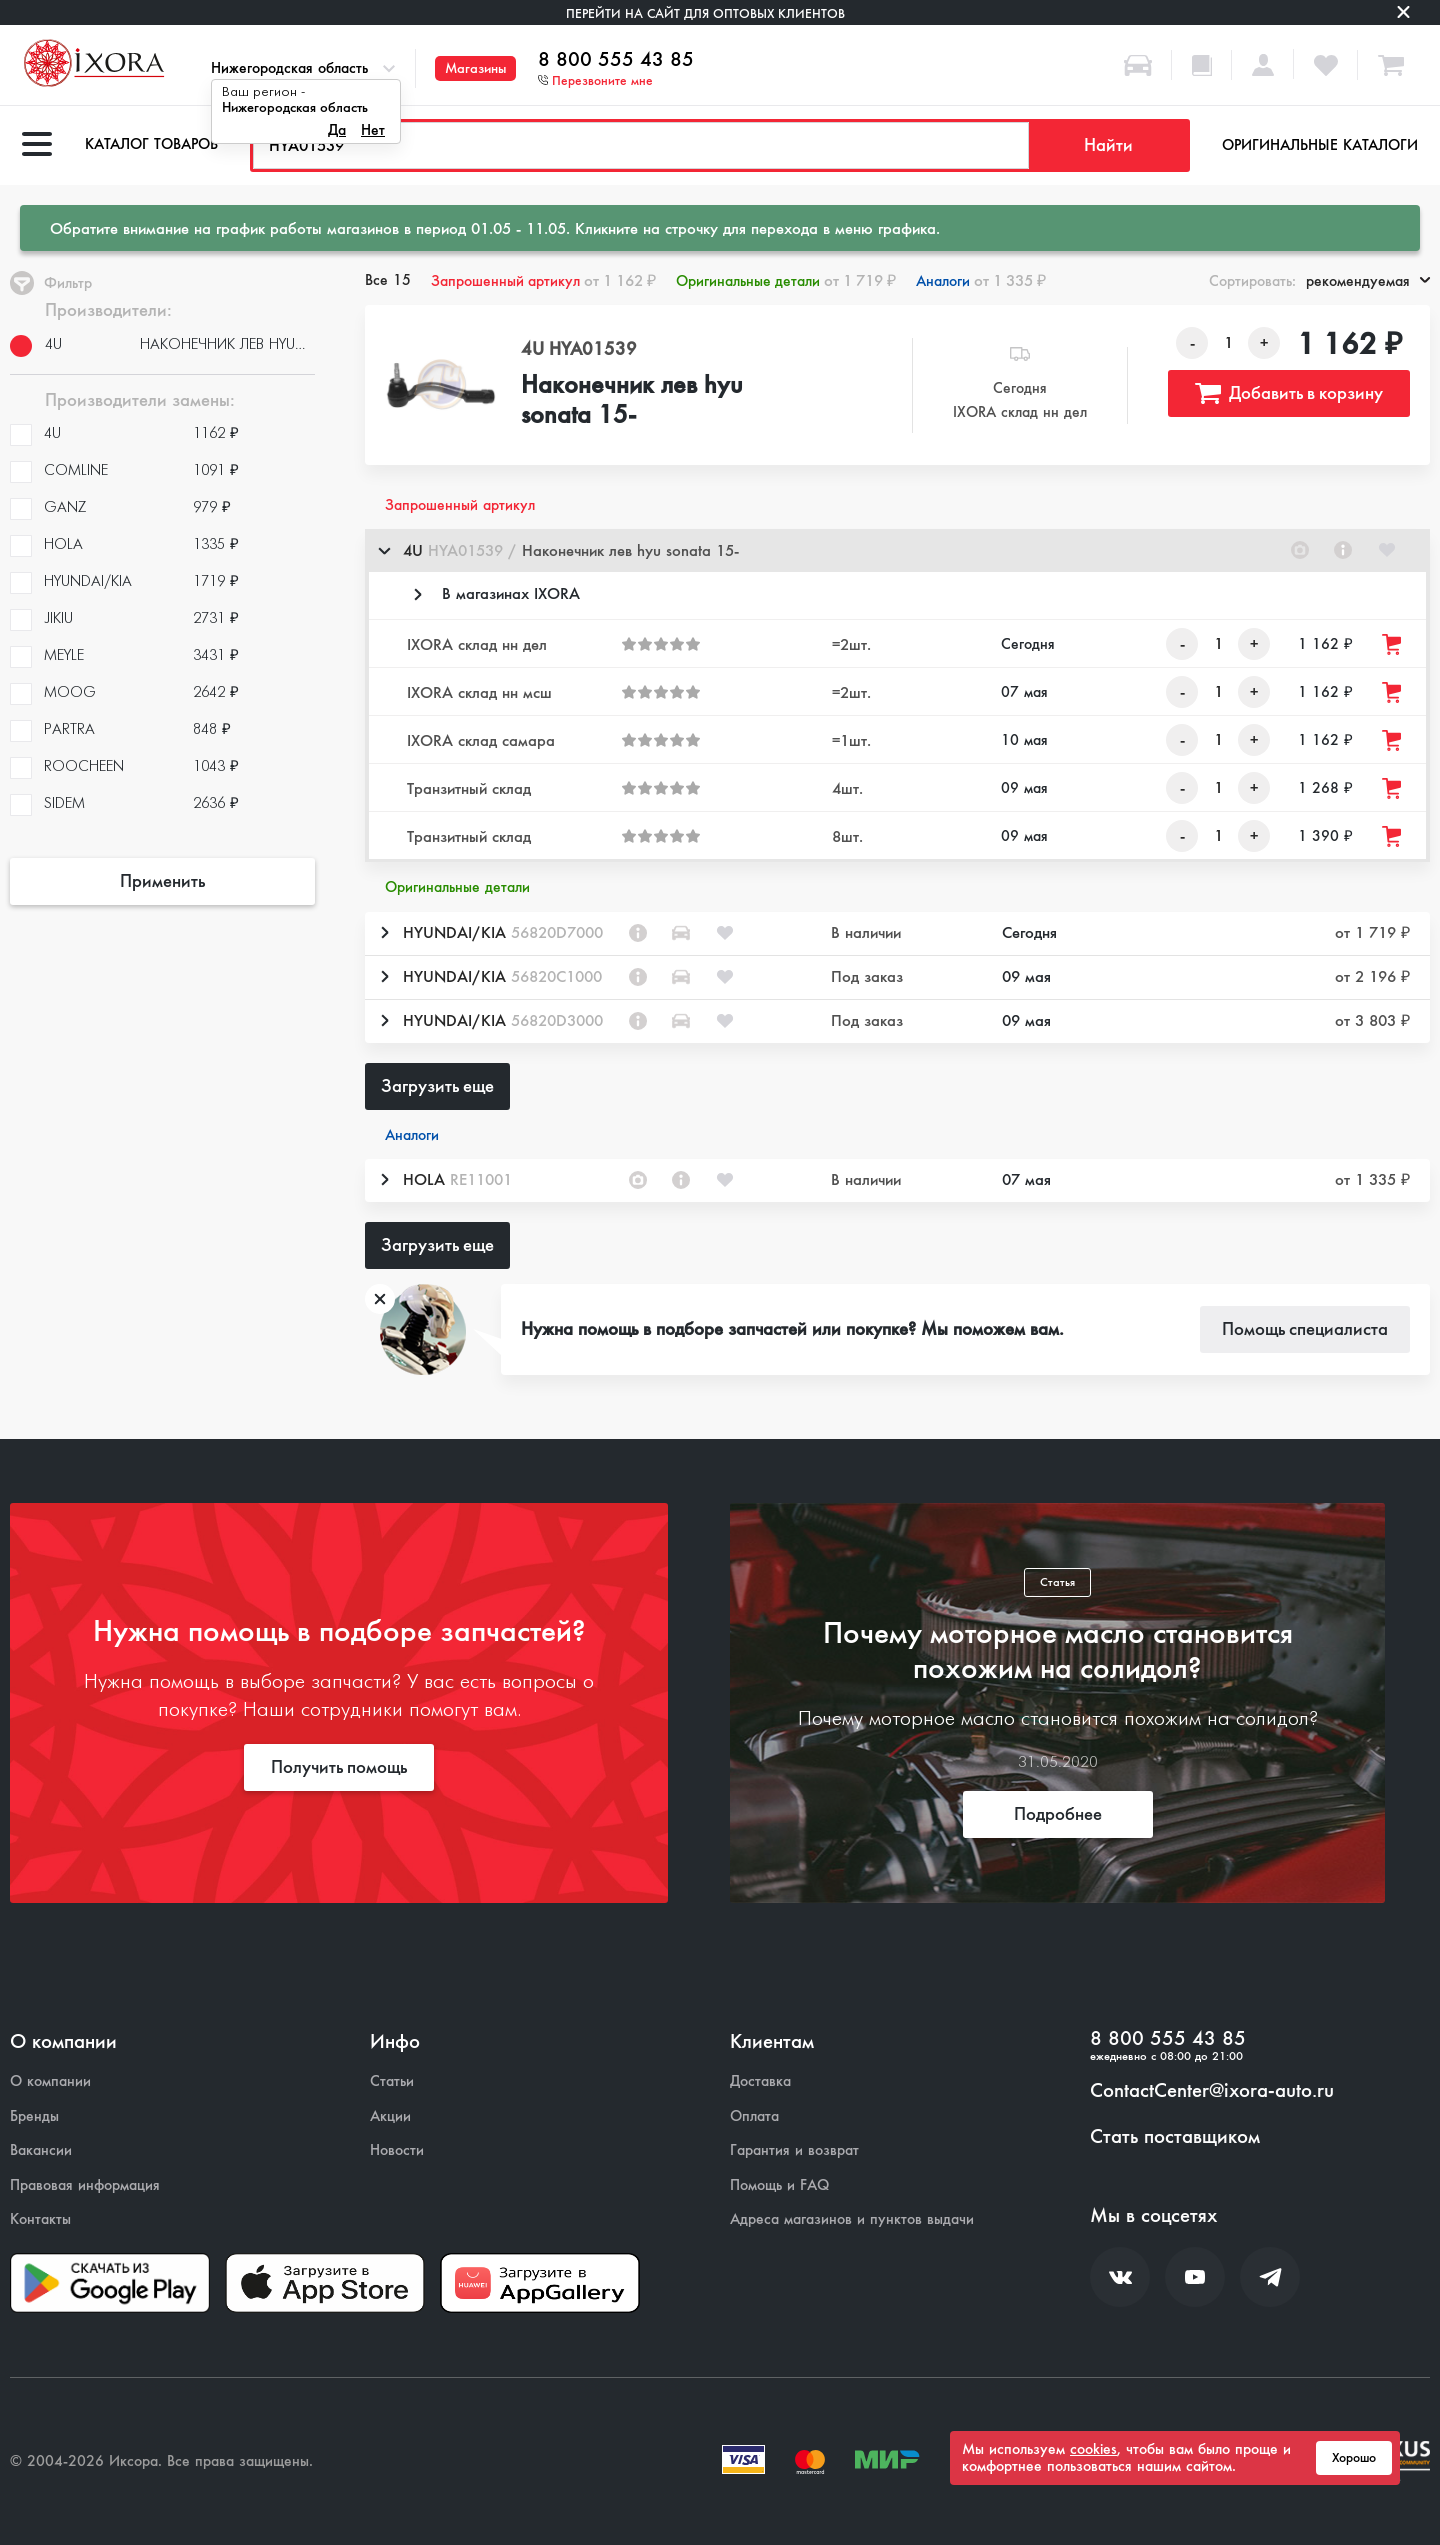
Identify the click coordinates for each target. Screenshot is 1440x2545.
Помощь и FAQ (779, 2185)
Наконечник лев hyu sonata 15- (632, 401)
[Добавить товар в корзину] (1393, 644)
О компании (50, 2081)
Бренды (34, 2116)
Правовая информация (85, 2185)
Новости (397, 2150)
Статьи (392, 2081)
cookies (1093, 2449)
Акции (390, 2116)
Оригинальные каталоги (1320, 145)
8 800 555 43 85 (616, 60)
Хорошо (1354, 2458)
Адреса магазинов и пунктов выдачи (852, 2219)
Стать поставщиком (1175, 2137)
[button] (897, 550)
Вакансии (41, 2150)
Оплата (754, 2116)
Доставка (760, 2081)
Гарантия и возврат (794, 2150)
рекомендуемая (1368, 281)
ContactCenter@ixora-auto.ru (1212, 2091)
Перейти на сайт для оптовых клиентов (705, 13)
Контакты (40, 2219)
